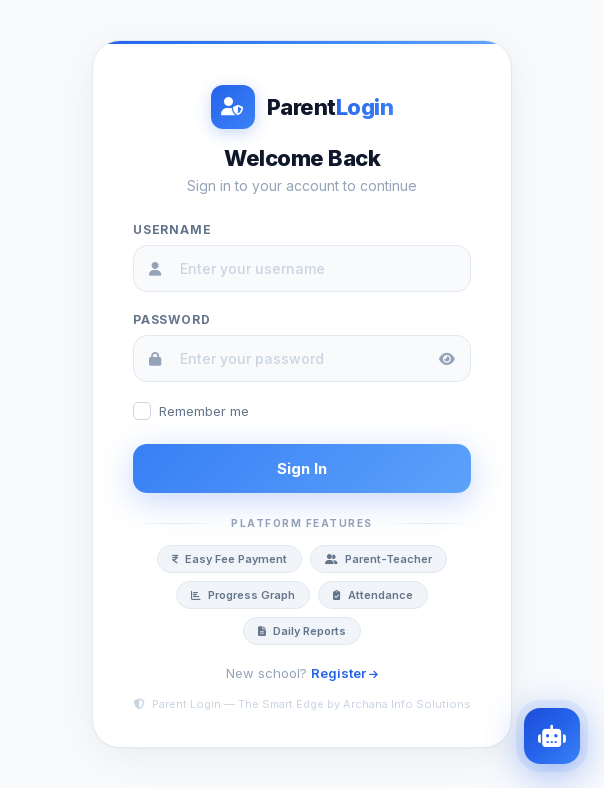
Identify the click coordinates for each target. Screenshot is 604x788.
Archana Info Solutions (407, 704)
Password (171, 319)
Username (172, 229)
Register (344, 673)
